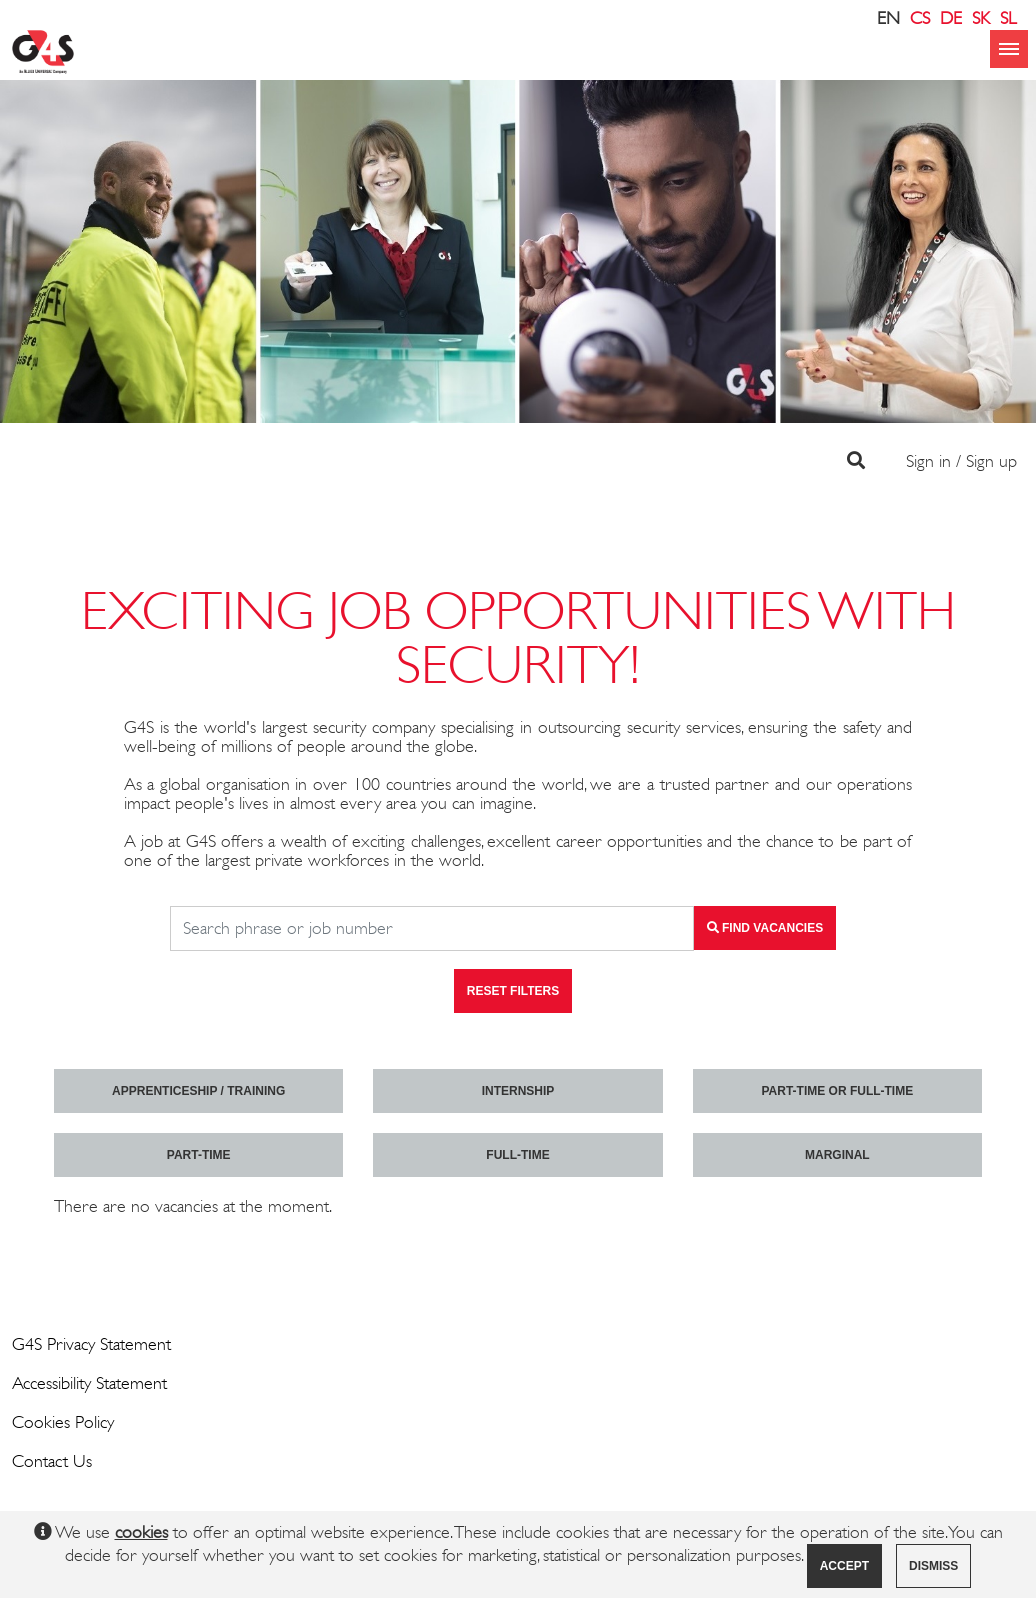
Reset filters (513, 991)
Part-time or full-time (837, 1091)
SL (1008, 18)
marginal (837, 1155)
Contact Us (52, 1461)
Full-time (517, 1155)
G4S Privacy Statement (91, 1344)
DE (951, 18)
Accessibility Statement (89, 1383)
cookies (141, 1532)
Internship (518, 1091)
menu (1009, 49)
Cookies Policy (63, 1422)
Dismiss (933, 1566)
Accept (844, 1566)
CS (920, 18)
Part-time (199, 1155)
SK (981, 18)
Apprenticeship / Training (198, 1091)
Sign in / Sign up (961, 461)
